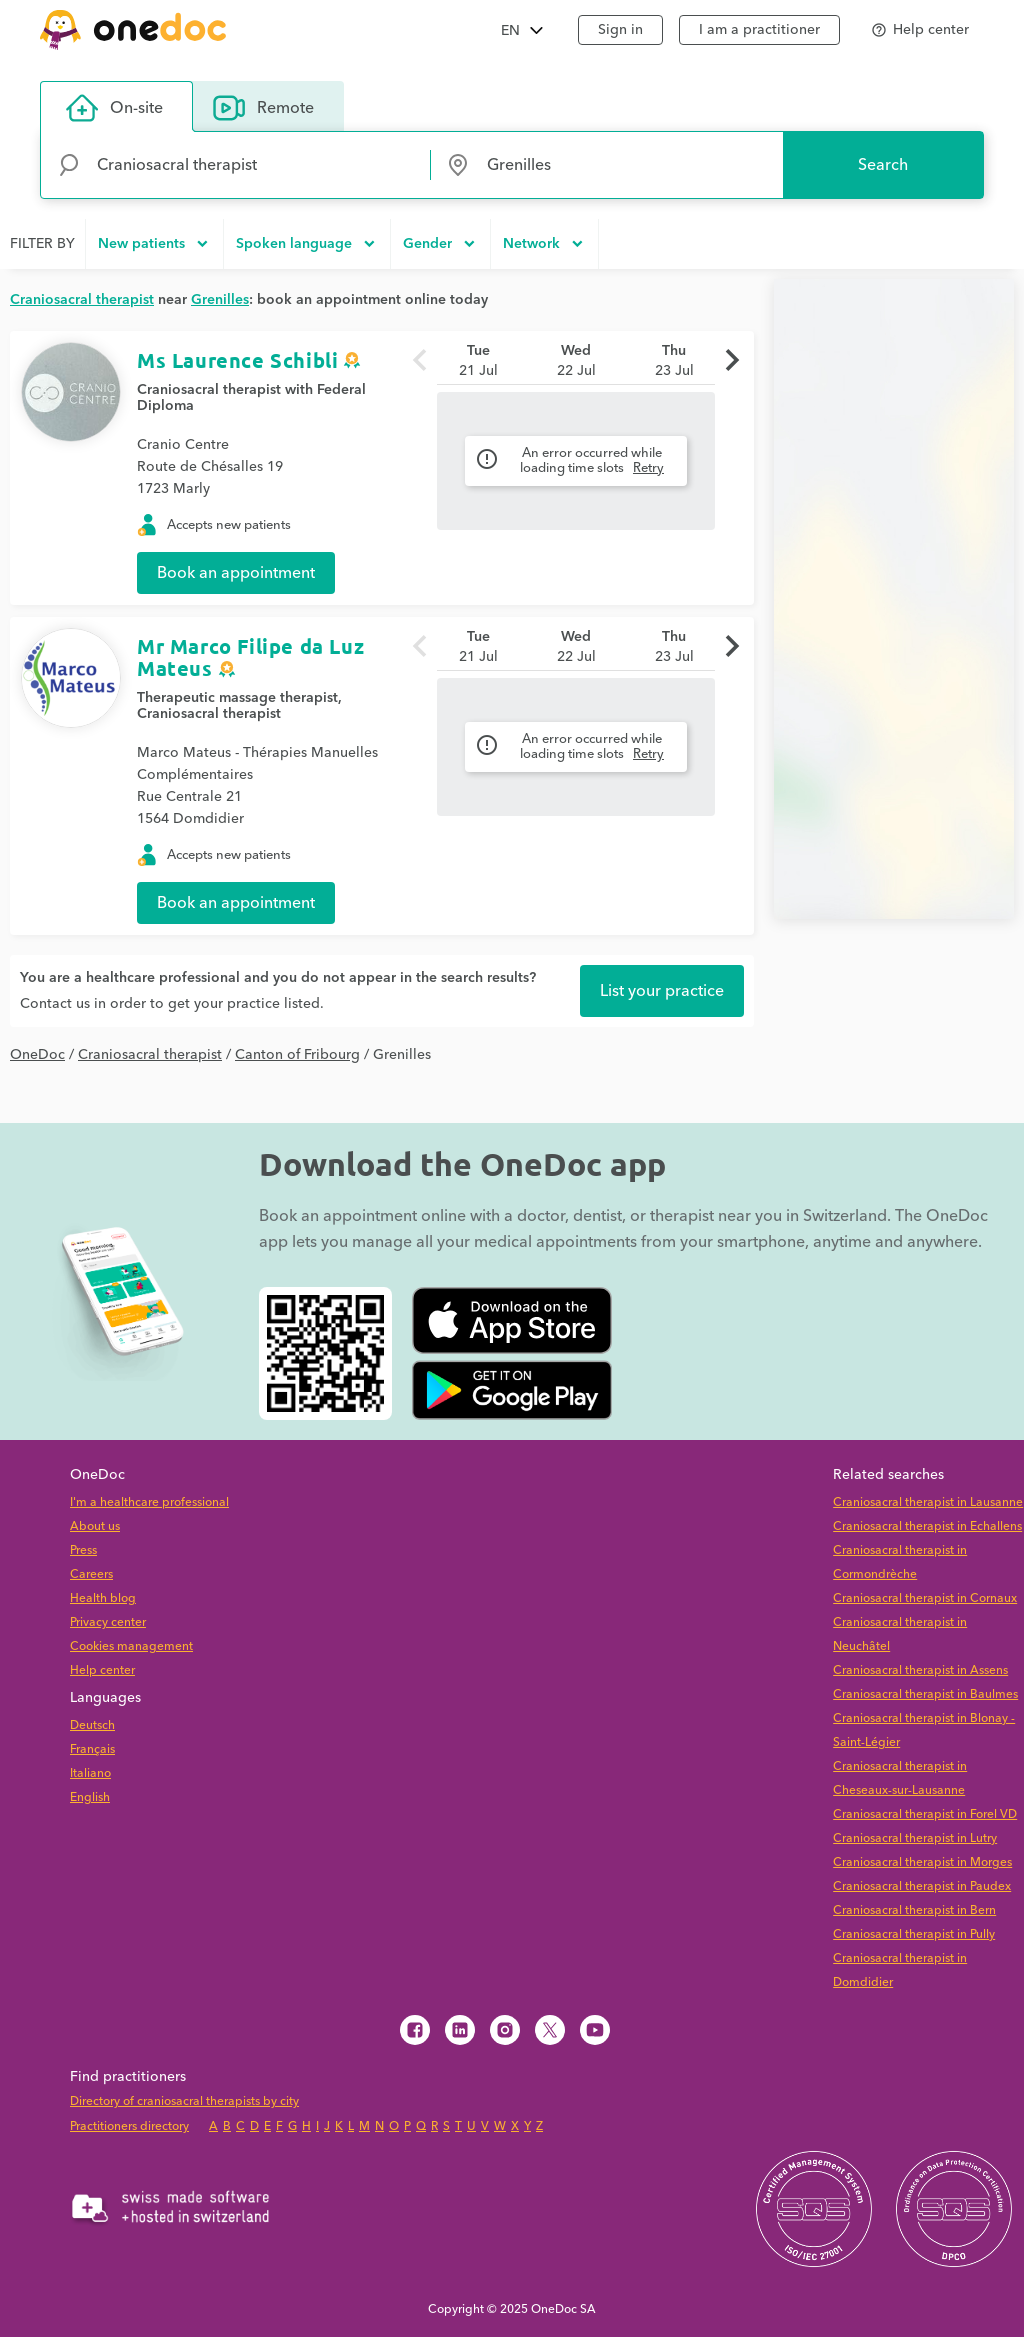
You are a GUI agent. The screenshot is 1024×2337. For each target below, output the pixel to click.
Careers (91, 1574)
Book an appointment (236, 573)
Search (883, 165)
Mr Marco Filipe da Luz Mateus (250, 657)
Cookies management (131, 1646)
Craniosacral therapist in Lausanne (928, 1502)
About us (95, 1526)
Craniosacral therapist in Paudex (922, 1886)
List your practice (662, 991)
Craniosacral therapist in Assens (920, 1670)
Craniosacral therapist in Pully (914, 1934)
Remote (263, 108)
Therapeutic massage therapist (237, 698)
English (90, 1797)
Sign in (620, 30)
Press (83, 1550)
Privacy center (108, 1622)
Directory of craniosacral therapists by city (184, 2101)
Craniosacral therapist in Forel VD (925, 1814)
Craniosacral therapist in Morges (922, 1862)
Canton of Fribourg (297, 1055)
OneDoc (37, 1055)
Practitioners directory (129, 2126)
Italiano (90, 1773)
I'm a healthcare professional (149, 1502)
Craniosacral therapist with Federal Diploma (251, 398)
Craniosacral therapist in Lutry (915, 1838)
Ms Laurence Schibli (237, 360)
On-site (114, 108)
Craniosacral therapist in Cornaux (925, 1598)
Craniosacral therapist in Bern (914, 1910)
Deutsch (92, 1725)
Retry (648, 468)
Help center (102, 1670)
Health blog (103, 1598)
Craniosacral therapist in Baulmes (925, 1694)
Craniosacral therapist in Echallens (927, 1526)
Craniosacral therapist (209, 714)
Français (92, 1749)
